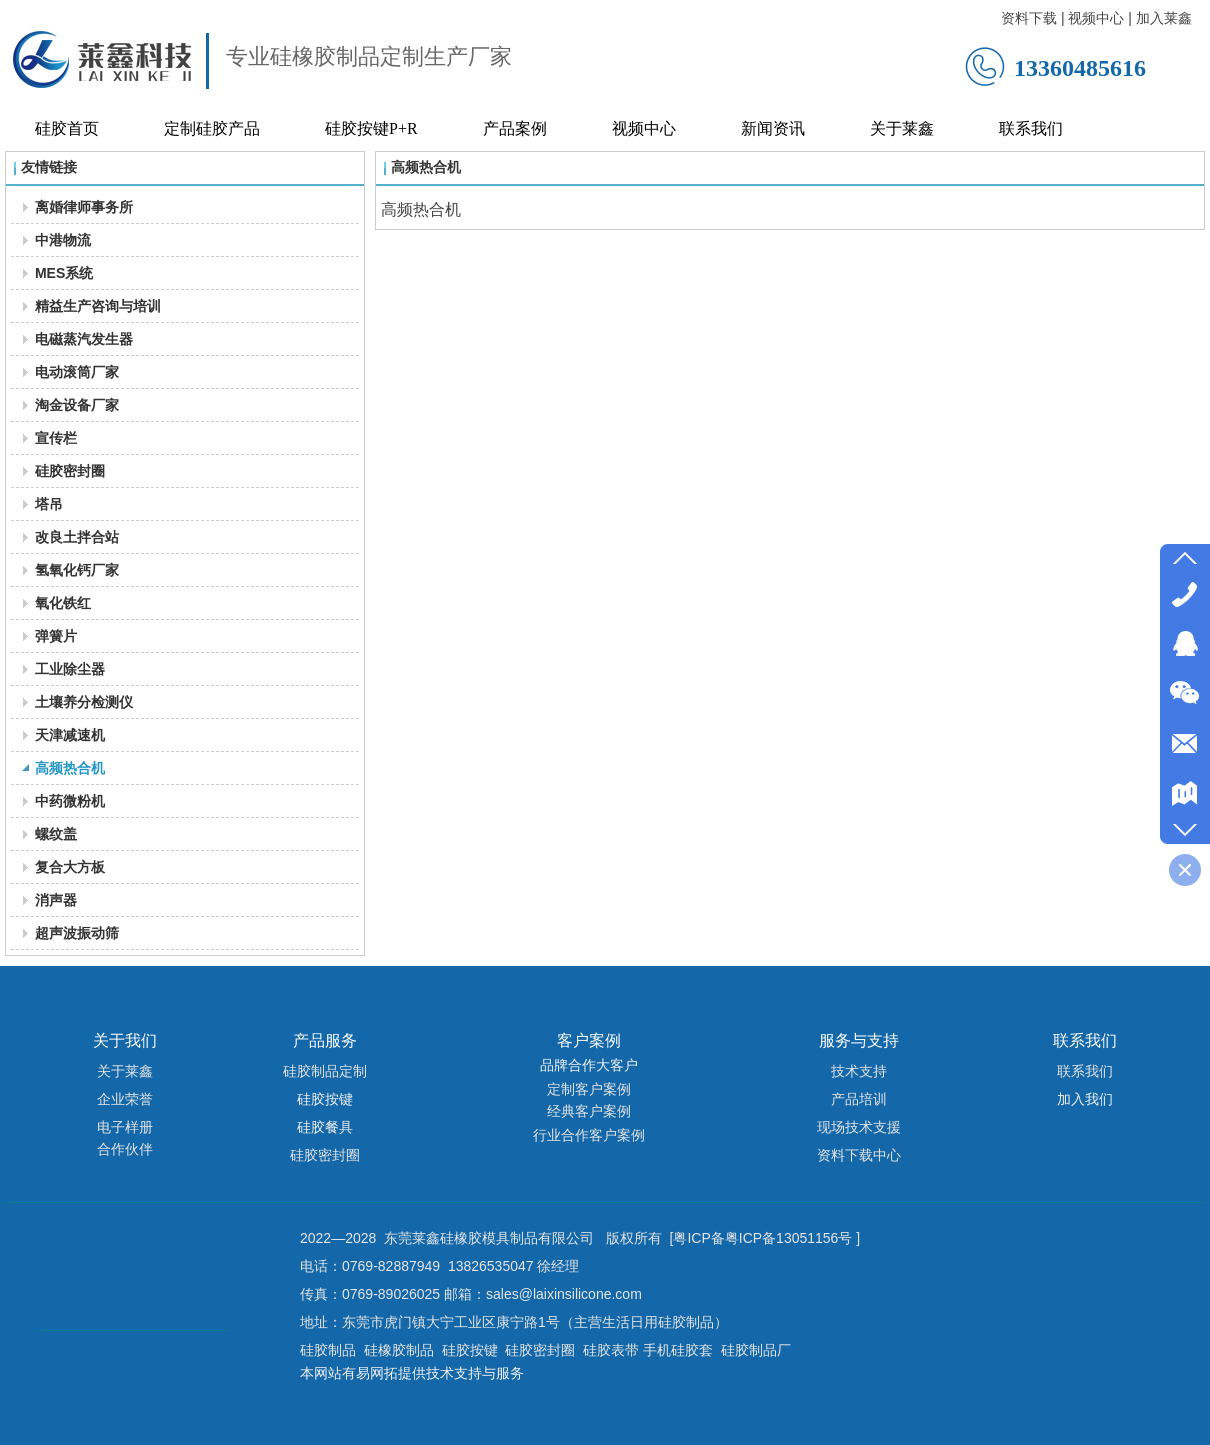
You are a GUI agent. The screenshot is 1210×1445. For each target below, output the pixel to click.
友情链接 (49, 167)
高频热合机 (426, 167)
